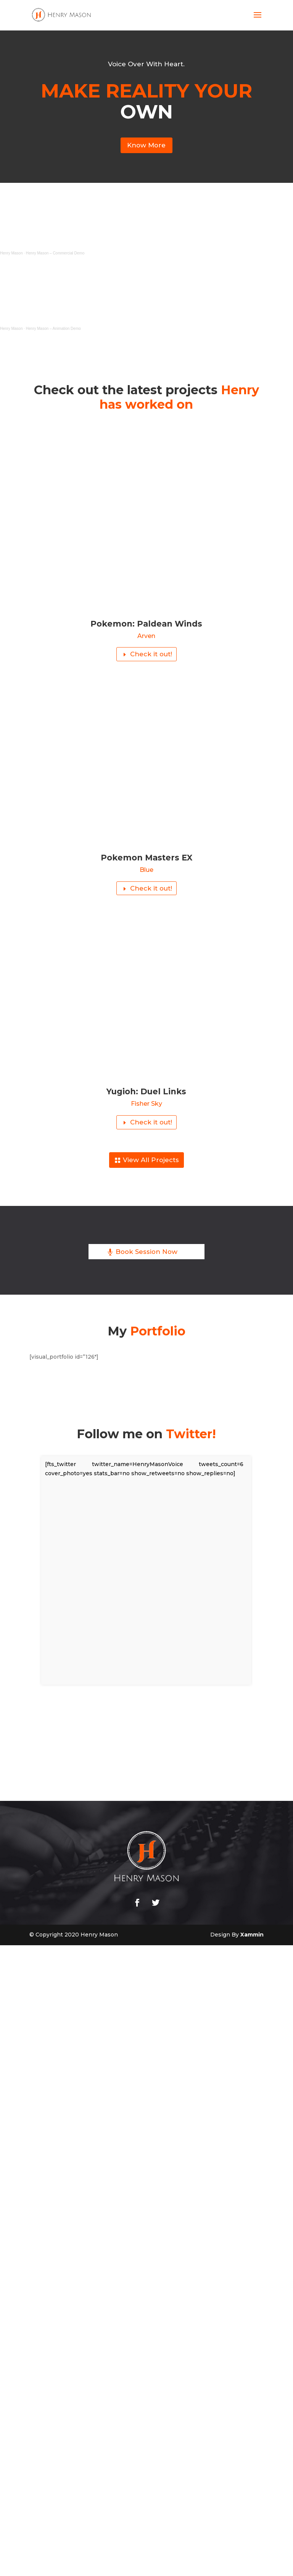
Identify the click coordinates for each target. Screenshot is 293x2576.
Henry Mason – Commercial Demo (55, 254)
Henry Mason (11, 254)
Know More (146, 145)
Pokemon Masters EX (146, 859)
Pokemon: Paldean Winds (146, 624)
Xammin (252, 1938)
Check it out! (151, 655)
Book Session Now (146, 1256)
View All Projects (150, 1163)
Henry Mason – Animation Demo (53, 330)
